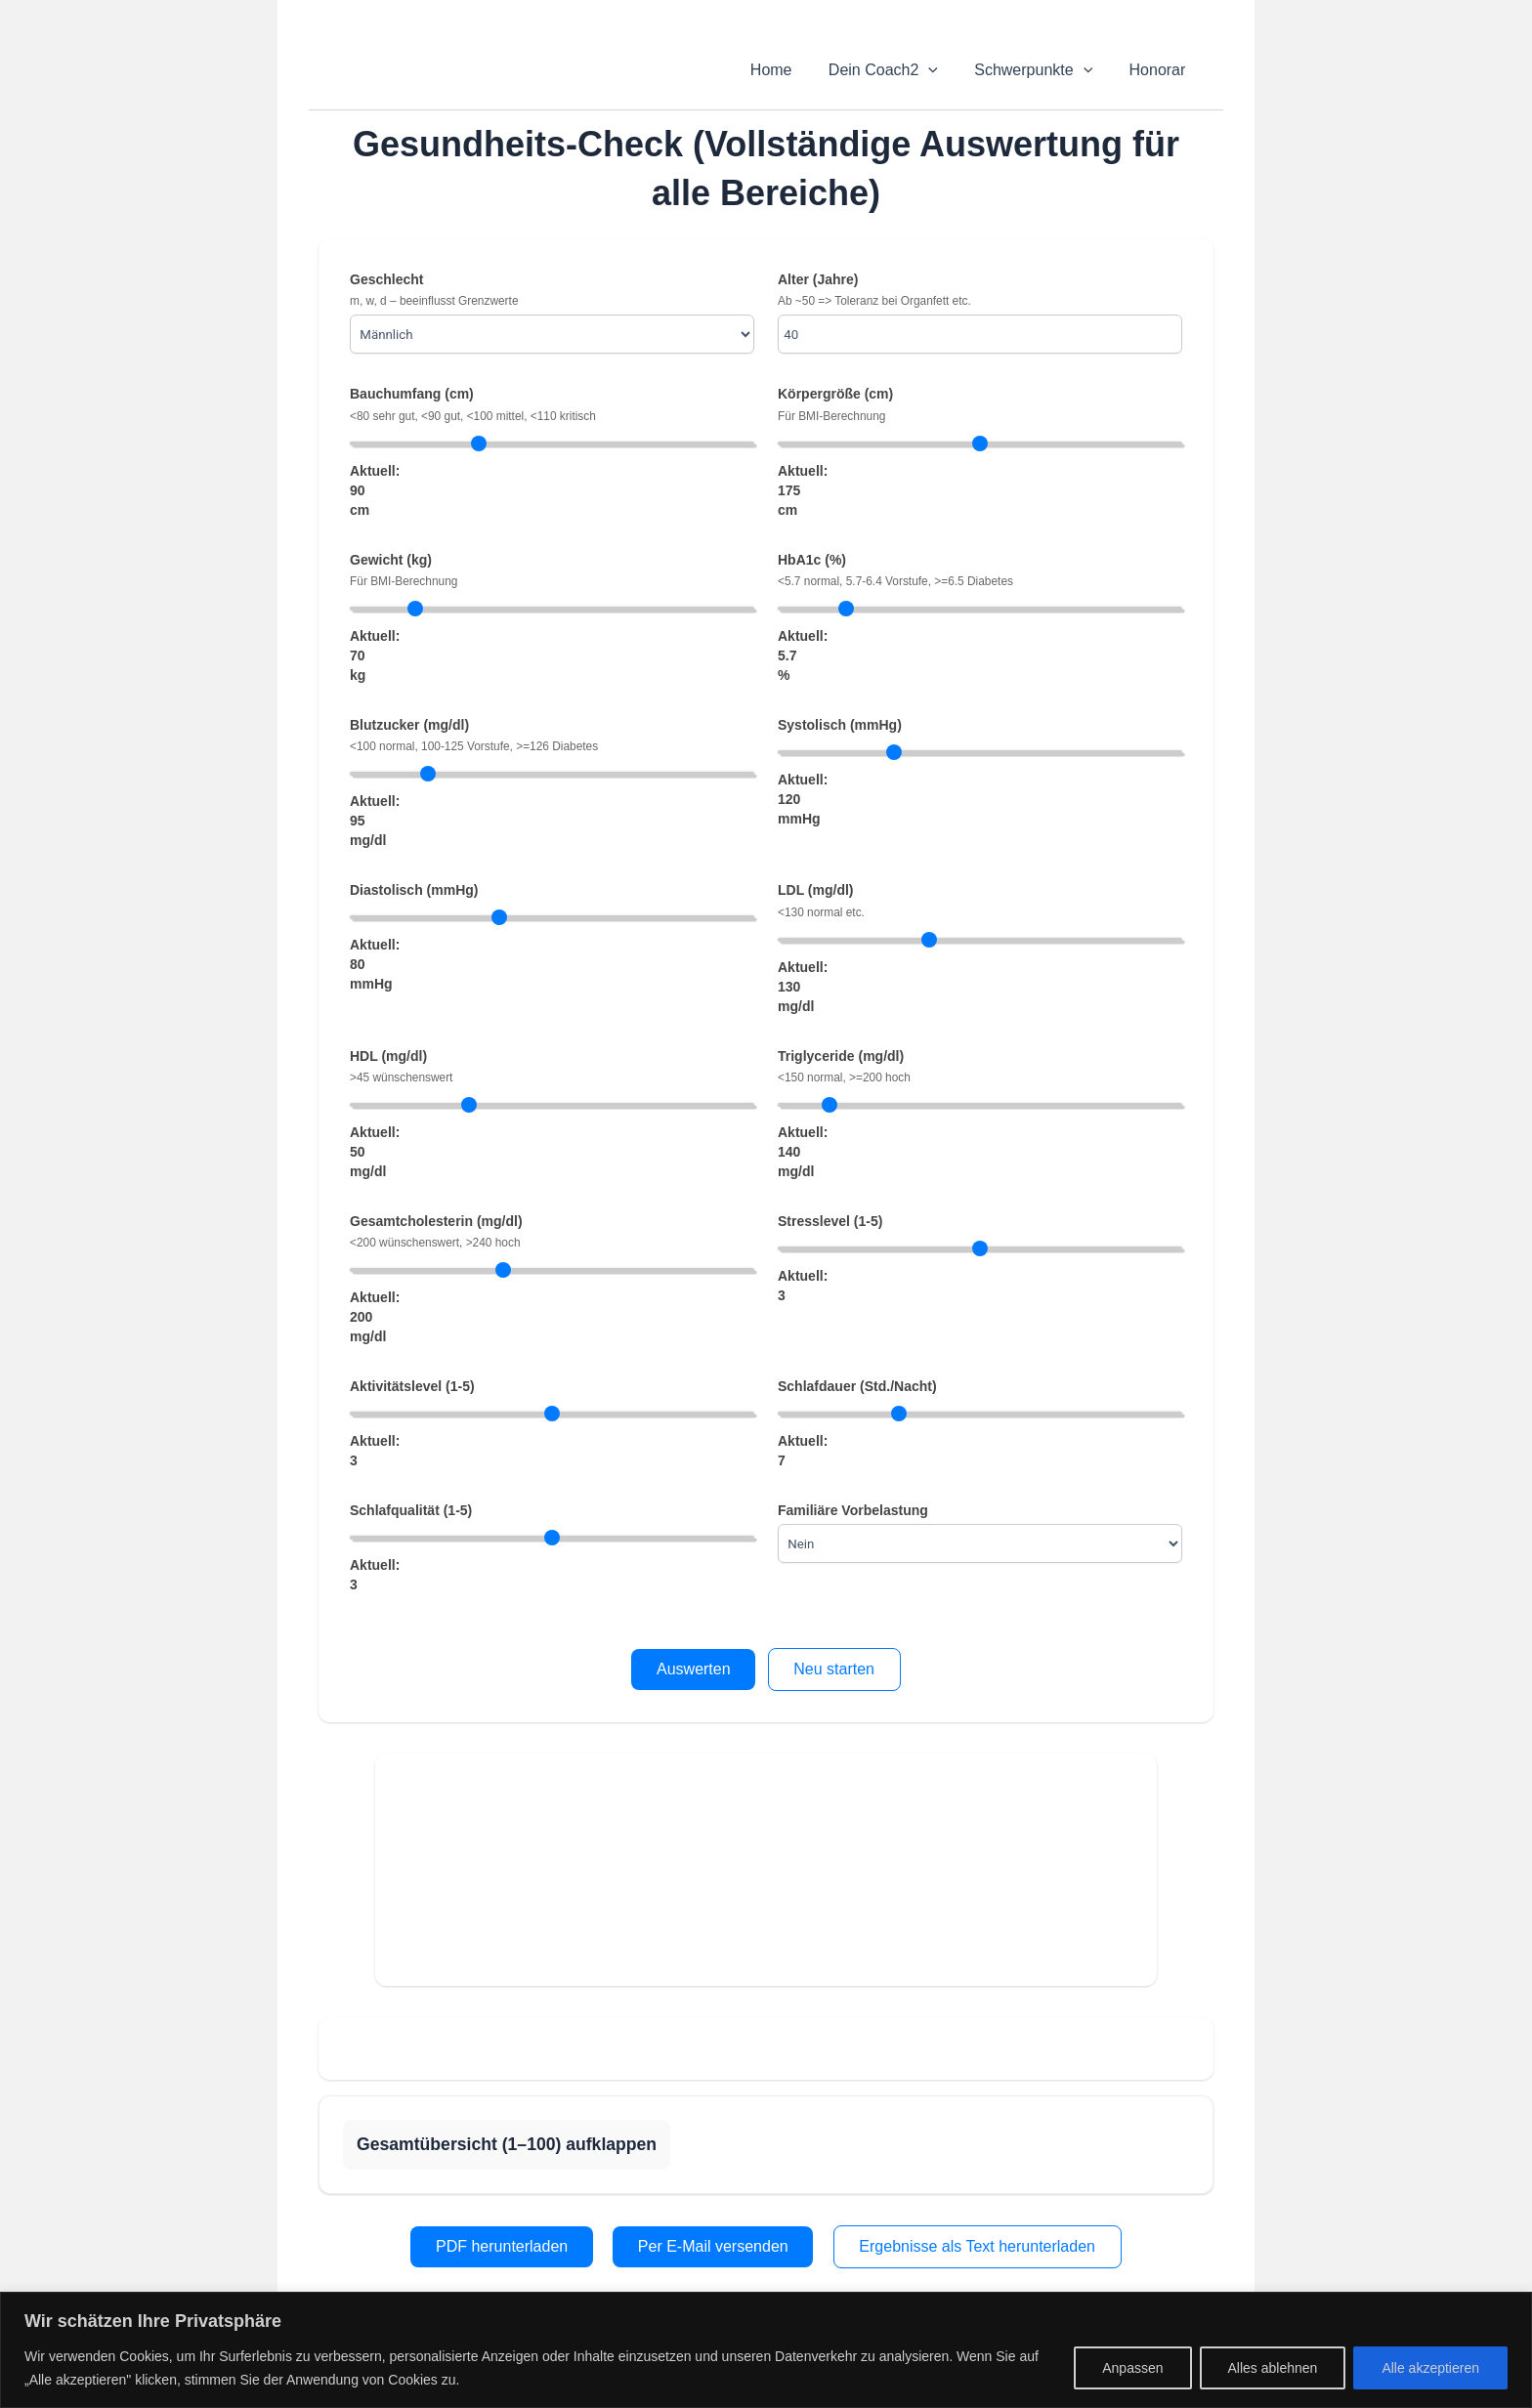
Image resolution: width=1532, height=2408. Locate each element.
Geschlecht (552, 313)
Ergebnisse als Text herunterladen (977, 2246)
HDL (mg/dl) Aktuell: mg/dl (552, 1113)
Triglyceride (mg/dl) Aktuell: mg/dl (980, 1113)
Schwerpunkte (1041, 70)
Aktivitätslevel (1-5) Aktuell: (552, 1424)
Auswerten (694, 1669)
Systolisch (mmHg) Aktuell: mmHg (980, 771)
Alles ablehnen (1273, 2368)
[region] (766, 2350)
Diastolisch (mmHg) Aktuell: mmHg (552, 937)
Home (789, 70)
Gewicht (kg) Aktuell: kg (552, 617)
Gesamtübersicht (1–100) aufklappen (507, 2144)
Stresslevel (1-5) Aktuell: (980, 1259)
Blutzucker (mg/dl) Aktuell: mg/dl (552, 782)
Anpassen (1132, 2368)
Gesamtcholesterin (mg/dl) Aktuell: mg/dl (552, 1278)
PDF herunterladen (502, 2246)
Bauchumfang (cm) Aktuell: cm (552, 451)
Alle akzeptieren (1430, 2368)
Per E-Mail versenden (713, 2246)
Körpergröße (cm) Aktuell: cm (980, 451)
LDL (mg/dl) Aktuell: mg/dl (980, 947)
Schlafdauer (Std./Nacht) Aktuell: (980, 1424)
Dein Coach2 (896, 70)
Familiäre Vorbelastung (980, 1532)
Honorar (1159, 70)
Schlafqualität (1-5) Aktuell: (552, 1548)
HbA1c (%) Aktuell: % (980, 617)
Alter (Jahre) (980, 313)
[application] (942, 70)
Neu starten (833, 1669)
